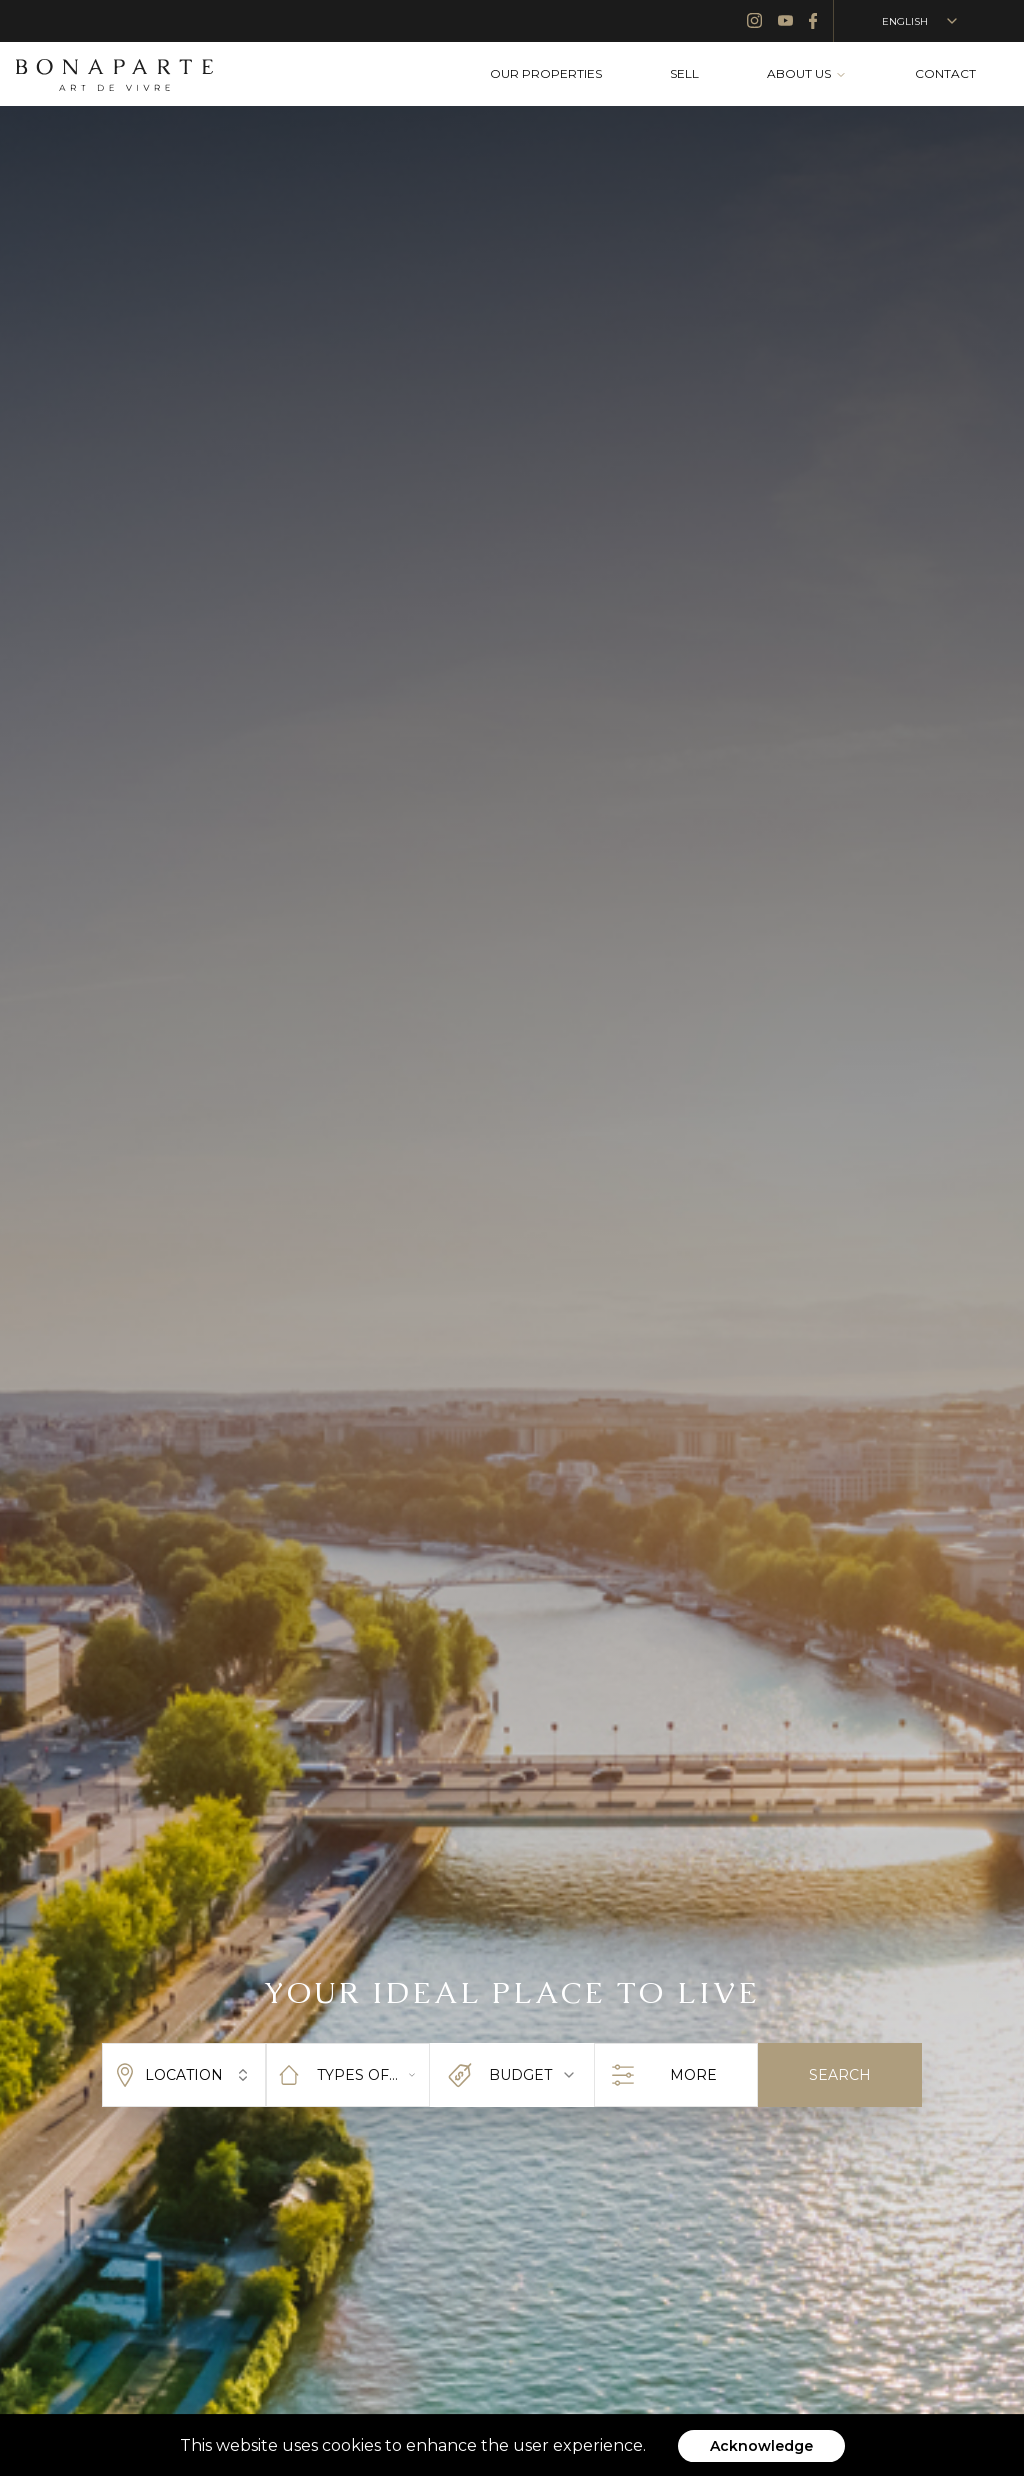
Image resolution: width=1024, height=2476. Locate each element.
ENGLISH (921, 21)
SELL (684, 73)
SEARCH (840, 2075)
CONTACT (945, 73)
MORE (676, 2075)
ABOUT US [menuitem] (807, 73)
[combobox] (348, 2075)
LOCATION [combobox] (184, 2075)
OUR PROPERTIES (546, 73)
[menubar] (733, 74)
